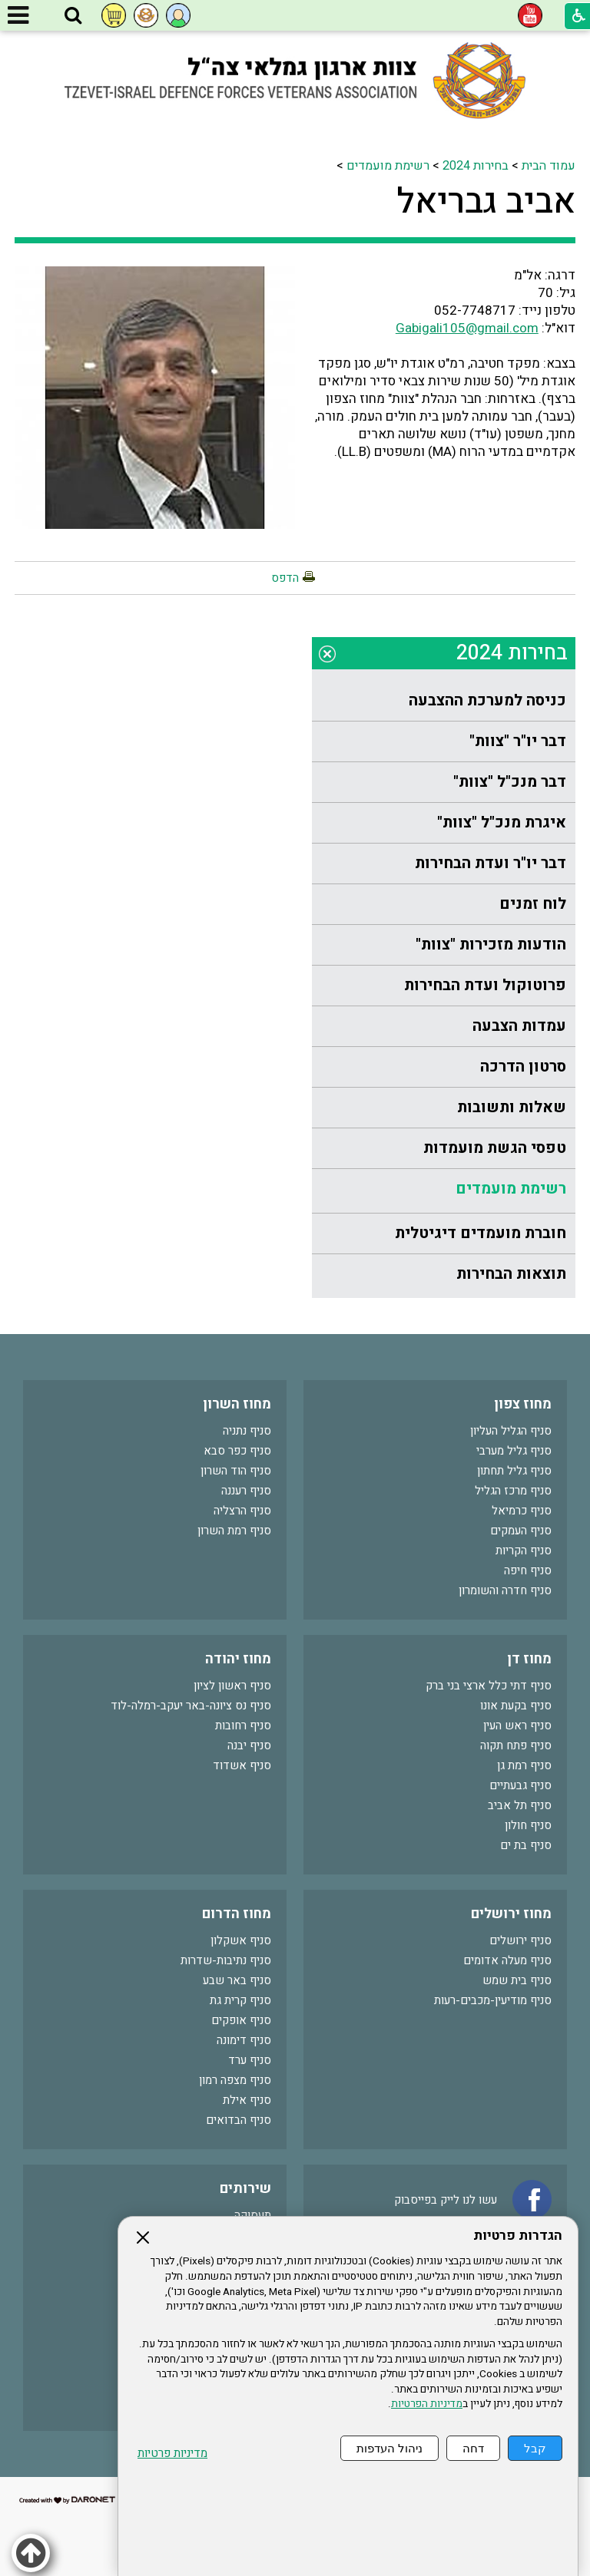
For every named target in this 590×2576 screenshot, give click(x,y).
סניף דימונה (244, 2040)
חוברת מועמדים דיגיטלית (480, 1233)
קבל (535, 2448)
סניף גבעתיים (520, 1785)
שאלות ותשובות (511, 1107)
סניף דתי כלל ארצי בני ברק (489, 1685)
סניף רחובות (243, 1725)
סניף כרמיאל (522, 1510)
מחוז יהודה (238, 1659)
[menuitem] (443, 701)
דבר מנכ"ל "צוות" (509, 782)
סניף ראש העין (517, 1725)
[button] (73, 16)
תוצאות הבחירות (511, 1274)
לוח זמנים (532, 904)
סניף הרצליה (242, 1510)
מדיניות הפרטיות (426, 2404)
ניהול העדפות (389, 2448)
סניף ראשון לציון (232, 1685)
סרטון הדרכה (523, 1066)
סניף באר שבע (237, 1980)
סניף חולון (528, 1825)
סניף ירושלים (520, 1940)
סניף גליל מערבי (514, 1450)
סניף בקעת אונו (516, 1705)
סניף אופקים (241, 2020)
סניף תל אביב (520, 1805)
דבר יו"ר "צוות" (517, 741)
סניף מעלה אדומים (507, 1960)
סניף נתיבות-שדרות (226, 1960)
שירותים (245, 2188)
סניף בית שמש (517, 1980)
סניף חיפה (528, 1570)
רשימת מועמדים (387, 166)
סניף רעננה (246, 1490)
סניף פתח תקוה (516, 1745)
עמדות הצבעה (519, 1026)
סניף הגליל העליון (511, 1430)
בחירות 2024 (475, 166)
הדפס (285, 578)
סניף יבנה (249, 1745)
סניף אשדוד (242, 1765)
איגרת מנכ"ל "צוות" (501, 822)
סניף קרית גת (240, 2000)
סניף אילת (247, 2100)
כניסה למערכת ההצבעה (487, 700)
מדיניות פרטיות (172, 2453)
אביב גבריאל (485, 202)
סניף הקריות (524, 1550)
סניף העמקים (521, 1530)
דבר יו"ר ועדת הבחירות (490, 863)
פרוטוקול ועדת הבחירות (485, 985)
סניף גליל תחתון (514, 1470)
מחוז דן (529, 1659)
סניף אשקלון (240, 1940)
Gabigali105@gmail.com (467, 328)
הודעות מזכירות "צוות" (491, 944)
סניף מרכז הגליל (513, 1490)
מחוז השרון (237, 1404)
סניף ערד (249, 2060)
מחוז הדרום (236, 1914)
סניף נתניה (247, 1430)
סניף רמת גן (524, 1765)
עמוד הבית (548, 166)
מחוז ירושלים (511, 1914)
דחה (473, 2448)
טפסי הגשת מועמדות (494, 1148)
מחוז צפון (523, 1404)
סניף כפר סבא (237, 1450)
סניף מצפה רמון (235, 2080)
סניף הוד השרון (236, 1470)
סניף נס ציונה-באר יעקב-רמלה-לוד (191, 1705)
